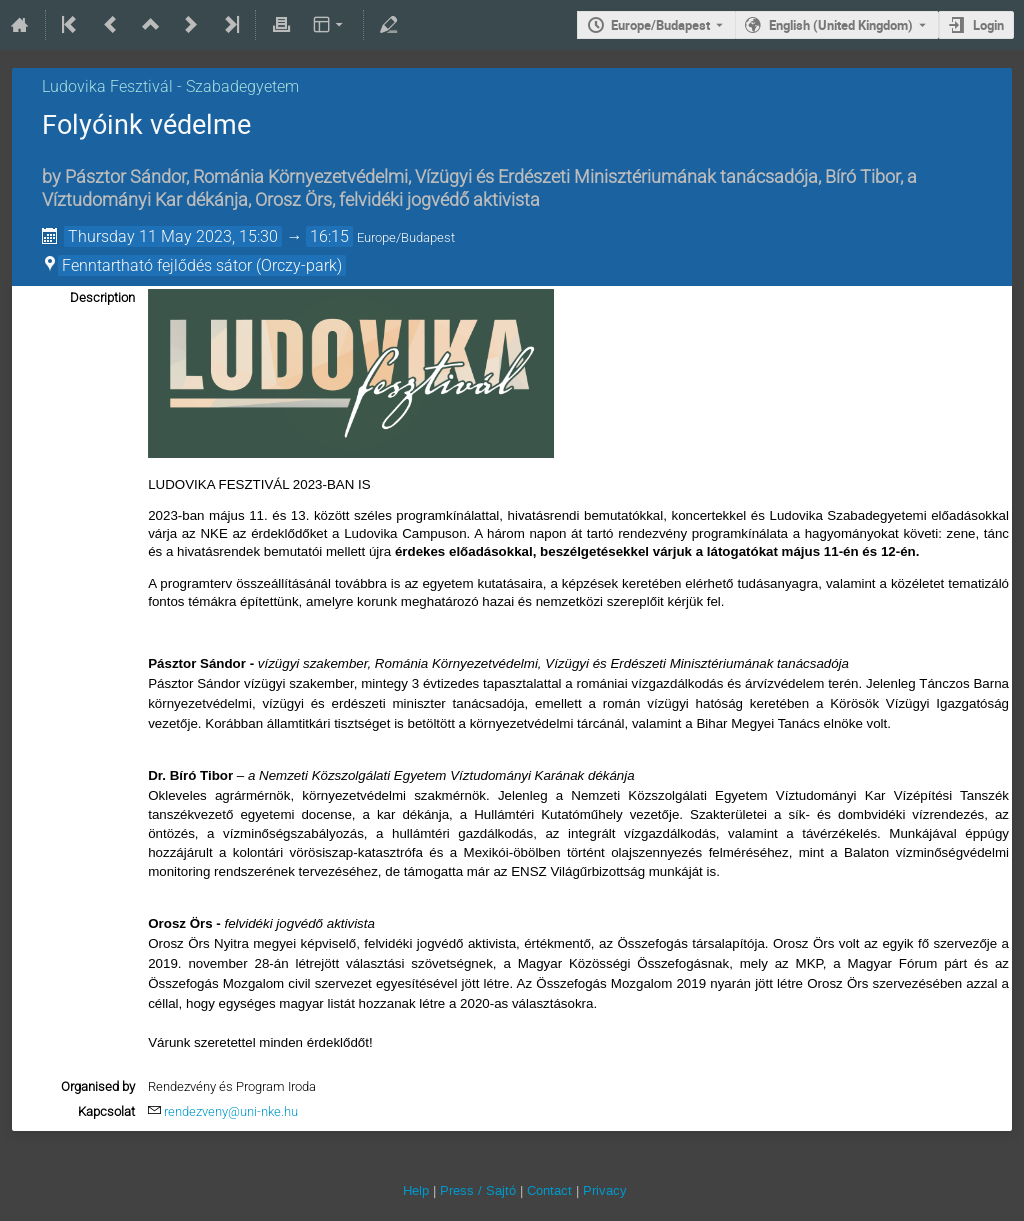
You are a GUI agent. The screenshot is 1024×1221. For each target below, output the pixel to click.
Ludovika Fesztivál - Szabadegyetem (170, 86)
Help (416, 1190)
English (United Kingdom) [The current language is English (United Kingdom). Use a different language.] (841, 25)
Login (988, 25)
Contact (549, 1190)
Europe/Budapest (660, 25)
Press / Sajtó (478, 1190)
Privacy (605, 1190)
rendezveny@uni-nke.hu (231, 1111)
